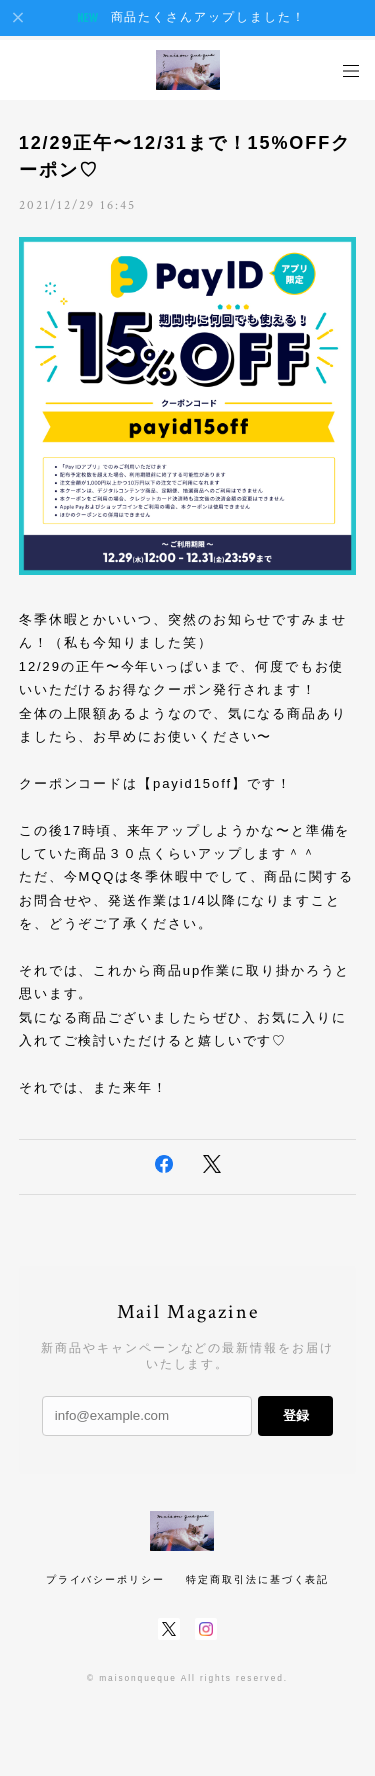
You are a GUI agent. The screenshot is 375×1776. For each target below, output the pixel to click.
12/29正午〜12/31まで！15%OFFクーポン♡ (185, 156)
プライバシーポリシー (105, 1579)
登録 (296, 1415)
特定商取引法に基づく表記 (257, 1579)
